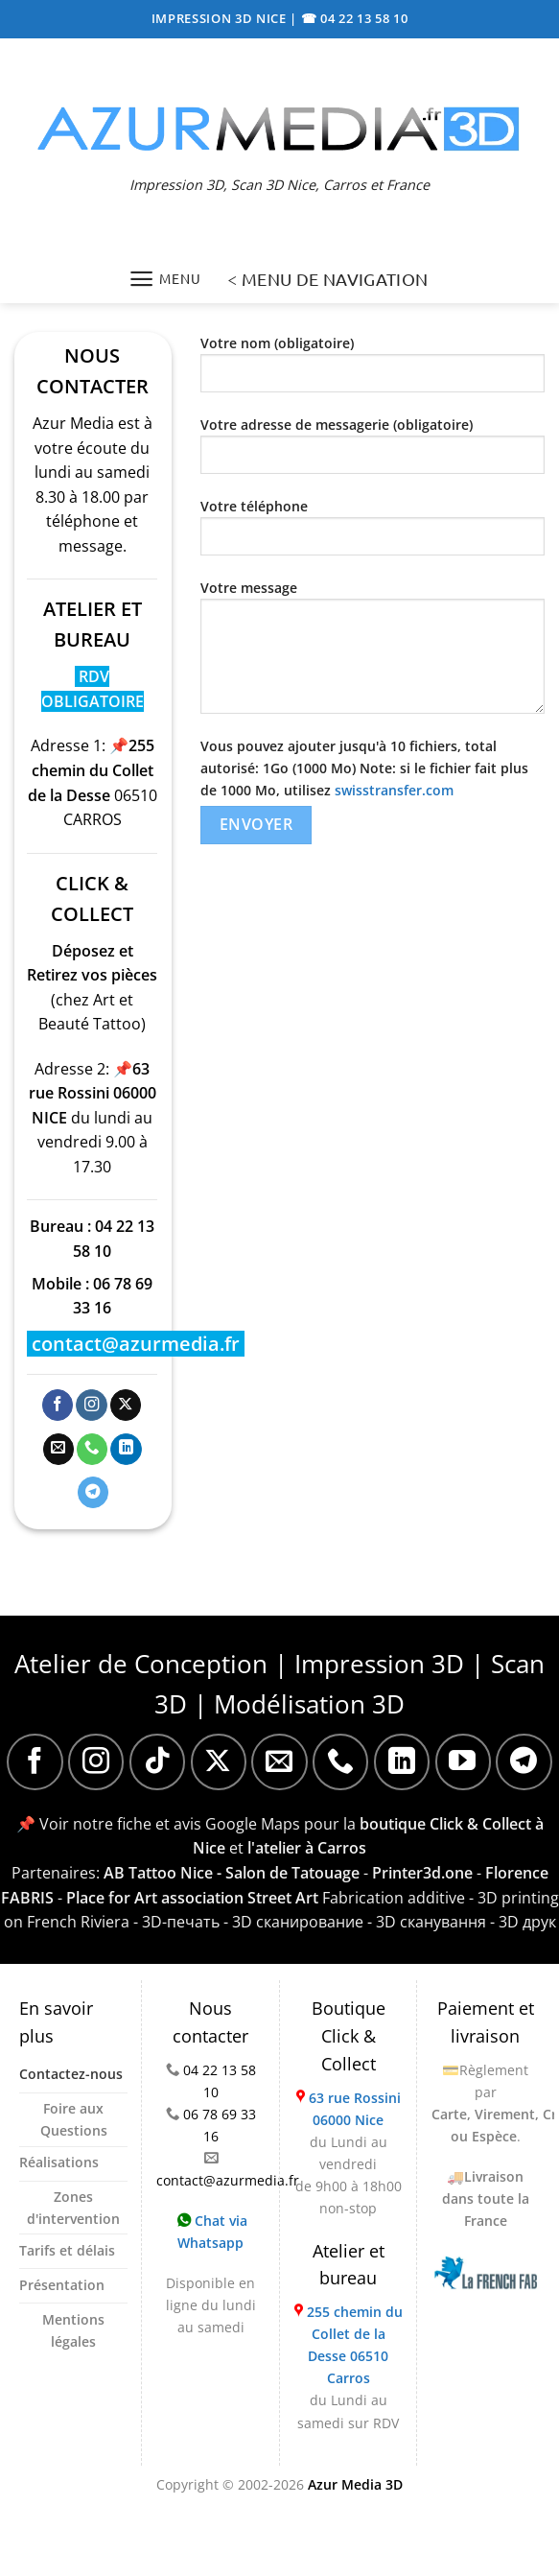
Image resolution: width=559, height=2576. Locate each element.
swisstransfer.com (394, 790)
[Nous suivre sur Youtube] (463, 1761)
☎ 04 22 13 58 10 (354, 18)
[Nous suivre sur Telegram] (93, 1492)
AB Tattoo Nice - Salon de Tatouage (232, 1872)
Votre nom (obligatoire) (372, 371)
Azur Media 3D (355, 2484)
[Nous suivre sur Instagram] (91, 1405)
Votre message (372, 654)
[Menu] (164, 278)
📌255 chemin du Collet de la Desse (91, 770)
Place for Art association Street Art (192, 1897)
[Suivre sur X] (125, 1405)
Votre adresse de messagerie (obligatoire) (372, 452)
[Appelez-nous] (92, 1449)
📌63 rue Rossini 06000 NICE (92, 1093)
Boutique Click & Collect (348, 2036)
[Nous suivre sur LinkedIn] (125, 1449)
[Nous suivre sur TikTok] (157, 1761)
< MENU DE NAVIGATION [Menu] (327, 279)
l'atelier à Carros (306, 1847)
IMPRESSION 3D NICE (221, 18)
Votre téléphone (372, 534)
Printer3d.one (422, 1872)
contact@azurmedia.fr (136, 1344)
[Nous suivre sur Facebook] (57, 1405)
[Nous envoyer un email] (58, 1449)
